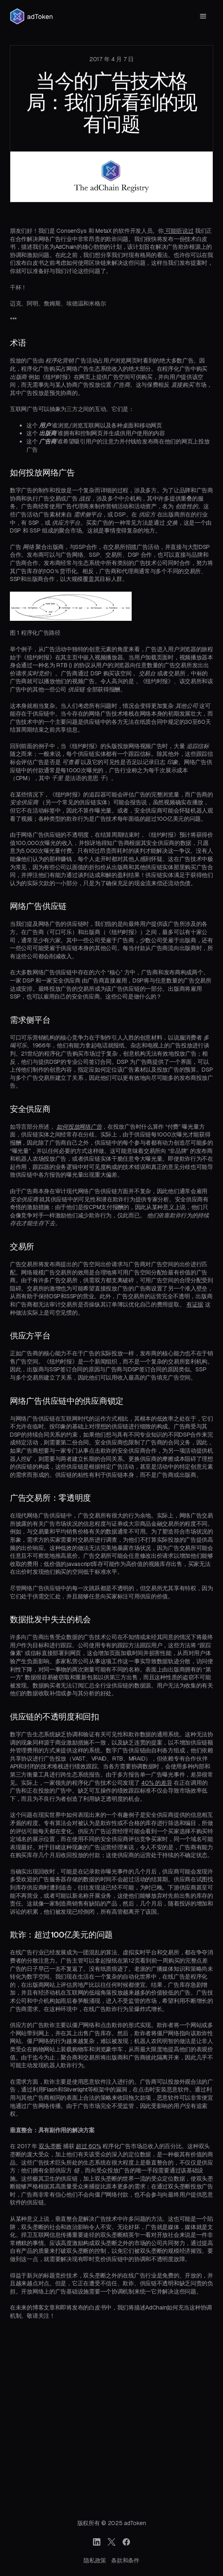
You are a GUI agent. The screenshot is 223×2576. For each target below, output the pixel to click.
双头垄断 (50, 2146)
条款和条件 (125, 2560)
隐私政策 (95, 2560)
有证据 (194, 1304)
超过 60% (88, 2146)
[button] (203, 16)
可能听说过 (178, 230)
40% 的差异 (156, 1782)
